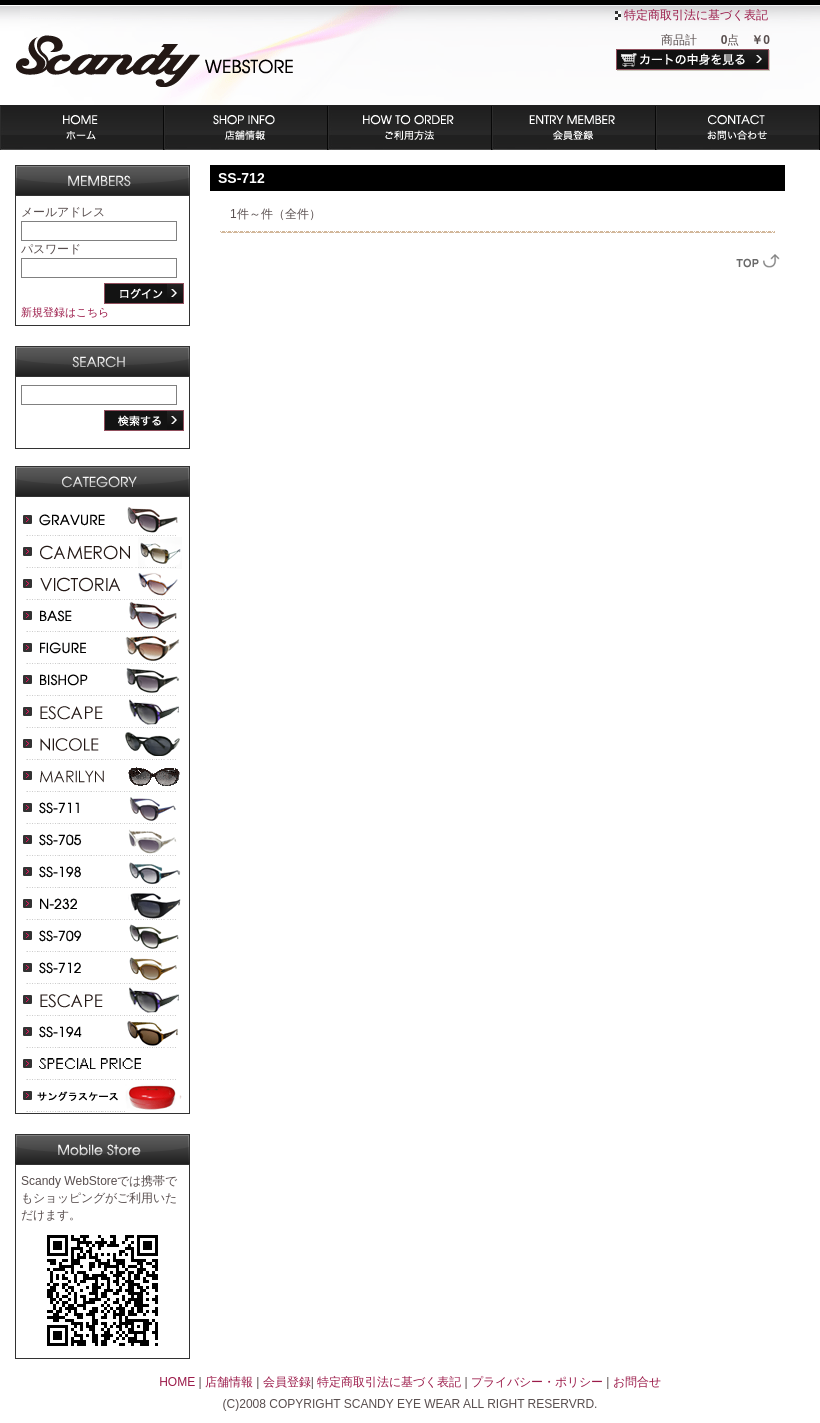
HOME (177, 1382)
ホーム (82, 127)
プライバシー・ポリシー (537, 1382)
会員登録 (574, 127)
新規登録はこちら (65, 312)
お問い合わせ (738, 127)
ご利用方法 (410, 127)
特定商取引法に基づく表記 (696, 15)
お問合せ (637, 1382)
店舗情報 (246, 127)
